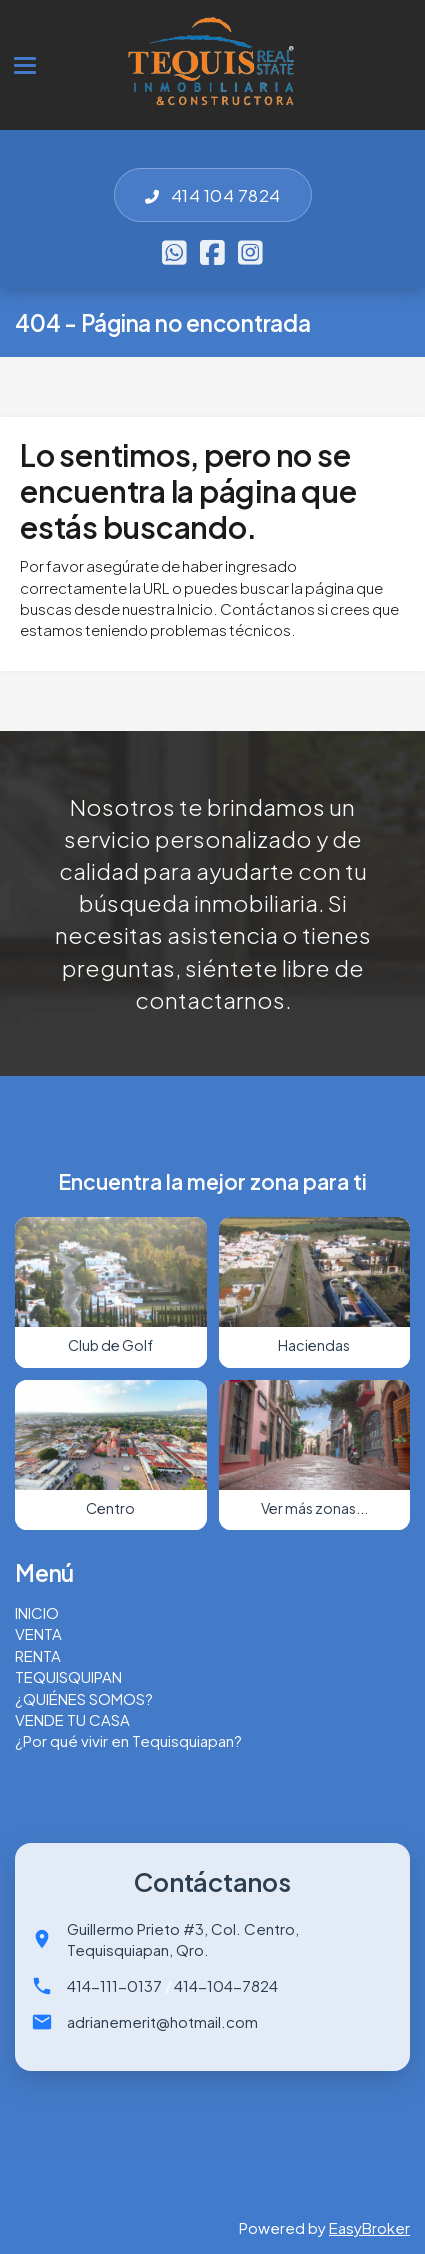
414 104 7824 (213, 195)
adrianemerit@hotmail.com (162, 2021)
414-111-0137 (114, 1985)
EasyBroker (369, 2227)
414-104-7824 (226, 1985)
